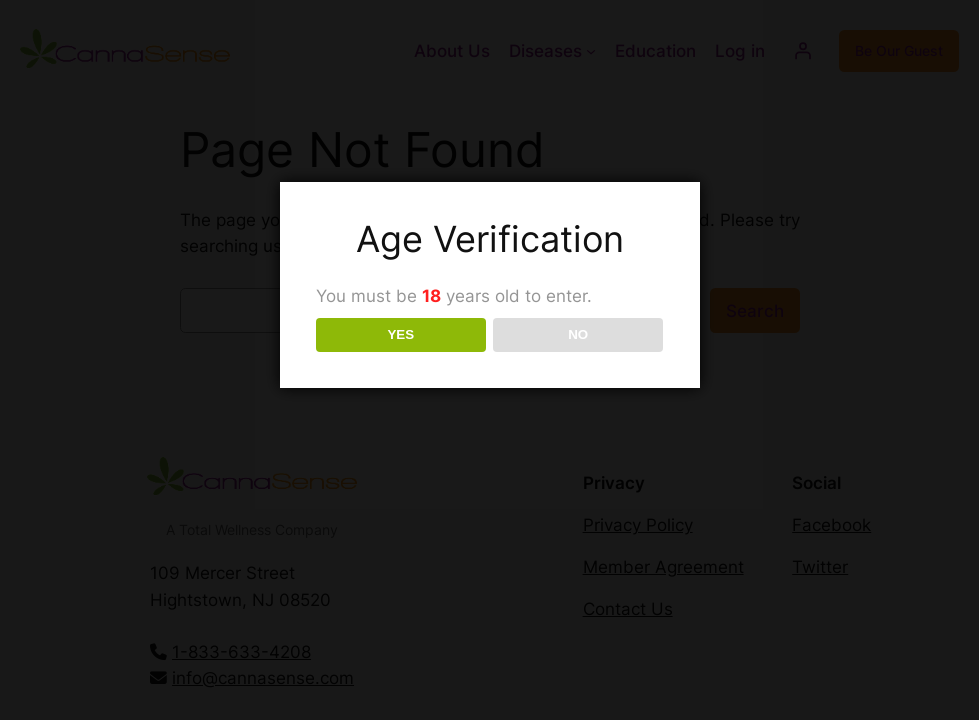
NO (578, 334)
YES (400, 334)
